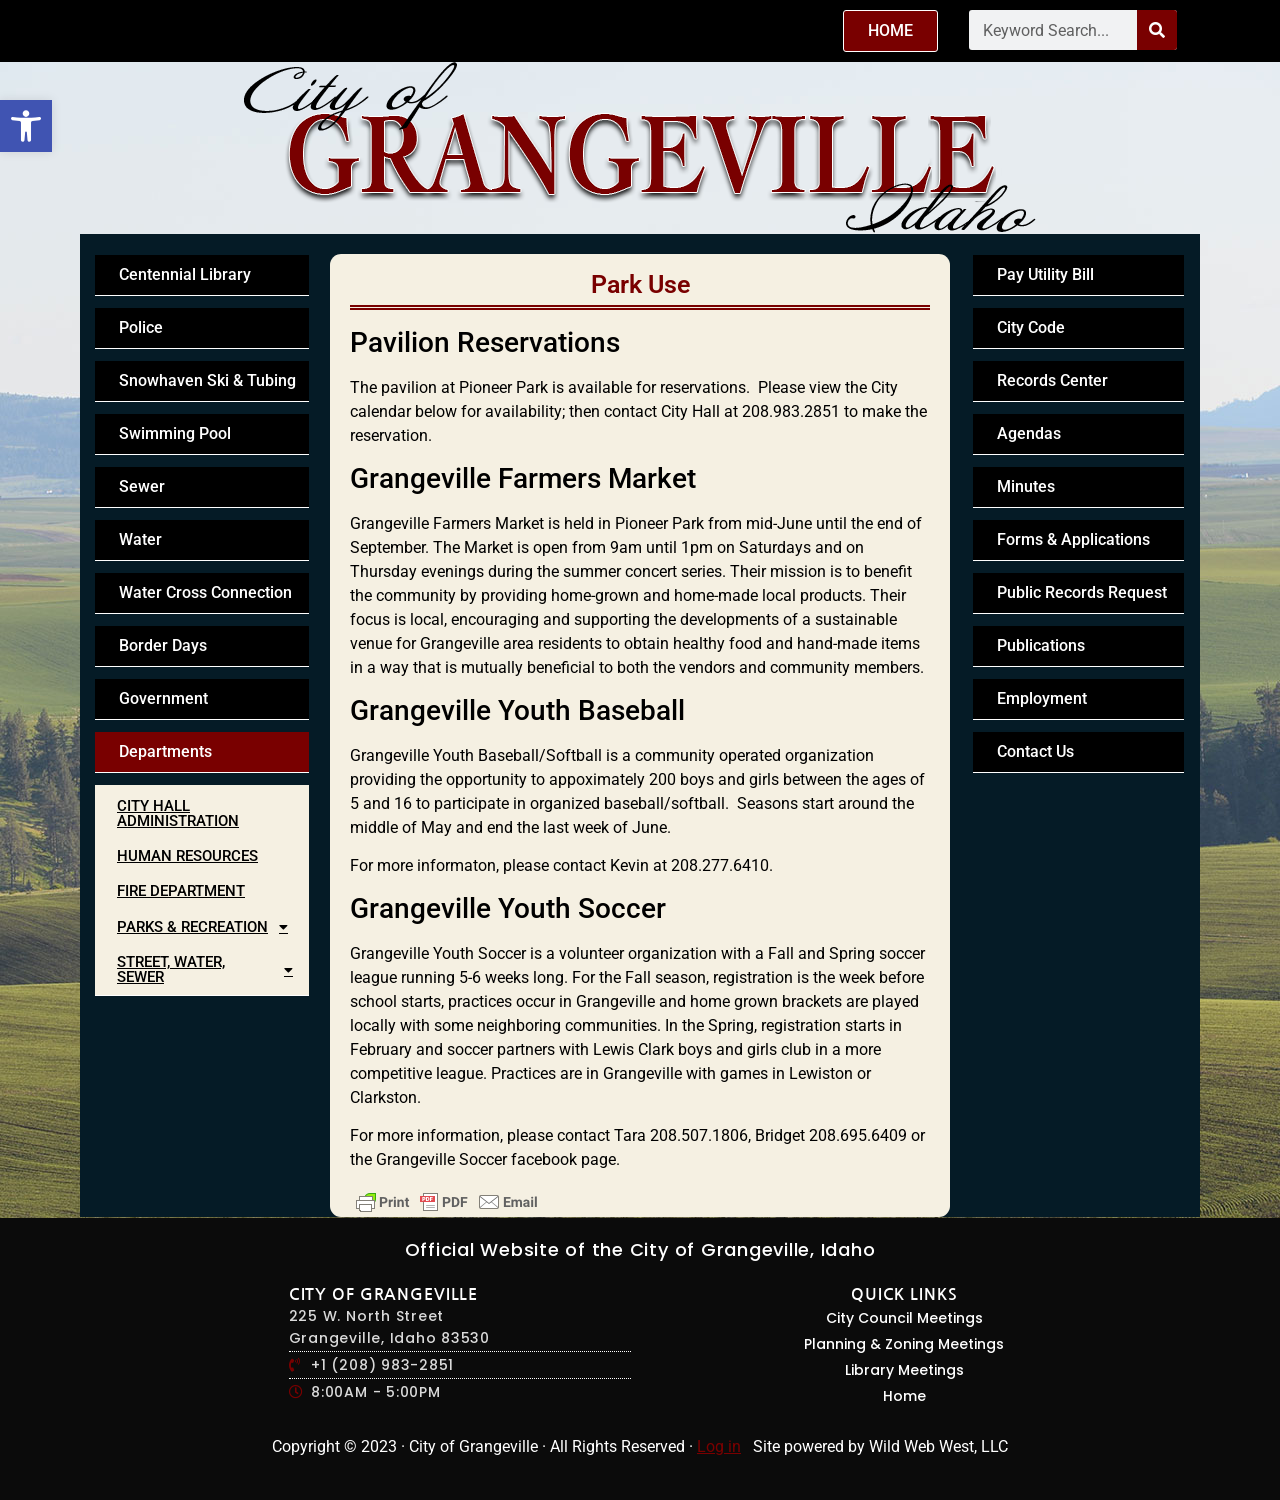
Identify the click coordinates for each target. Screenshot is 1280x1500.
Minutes (1026, 486)
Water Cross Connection (205, 592)
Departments (165, 751)
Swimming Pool (175, 433)
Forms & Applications (1073, 539)
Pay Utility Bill (1045, 274)
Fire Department (181, 891)
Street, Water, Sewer (210, 970)
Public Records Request (1082, 592)
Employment (1042, 698)
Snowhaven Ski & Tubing (207, 380)
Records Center (1052, 380)
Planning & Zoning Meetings (904, 1344)
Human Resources (187, 856)
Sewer (142, 486)
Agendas (1029, 433)
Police (141, 327)
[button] (26, 126)
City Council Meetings (904, 1318)
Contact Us (1035, 751)
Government (163, 698)
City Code (1031, 327)
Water (140, 539)
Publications (1041, 645)
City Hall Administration (178, 813)
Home (904, 1396)
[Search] (1157, 30)
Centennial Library (185, 274)
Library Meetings (904, 1370)
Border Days (163, 645)
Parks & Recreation (208, 927)
